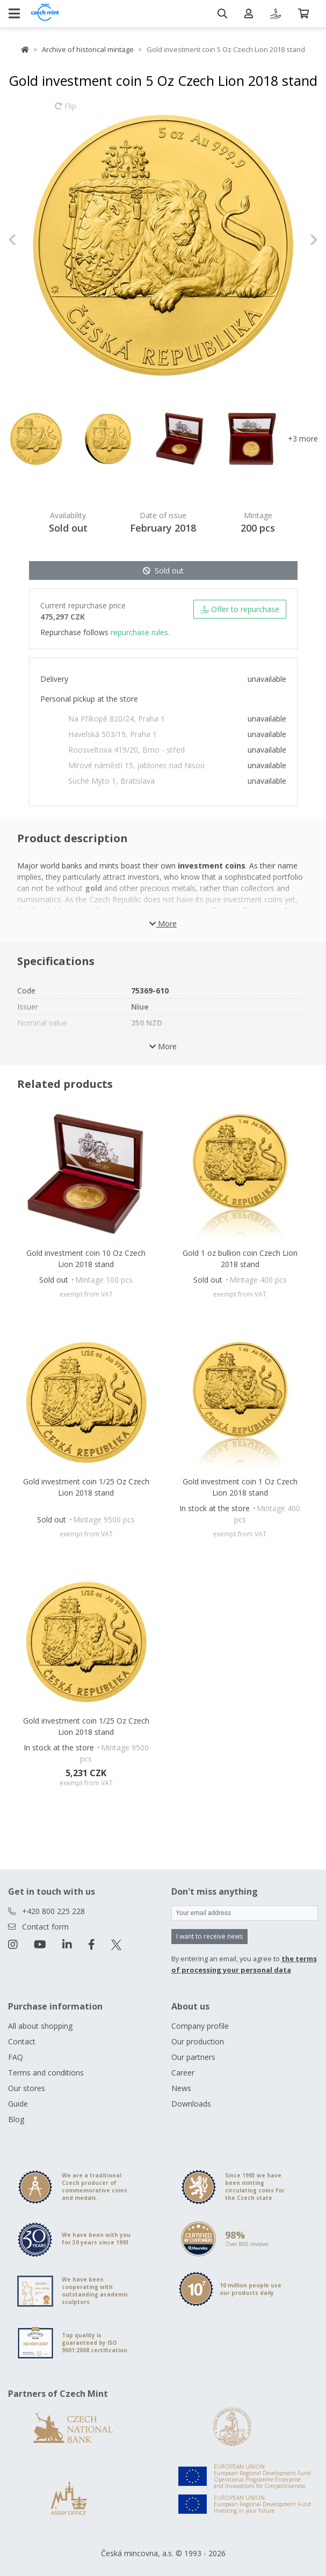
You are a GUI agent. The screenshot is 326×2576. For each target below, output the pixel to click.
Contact (21, 2041)
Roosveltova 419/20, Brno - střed (126, 750)
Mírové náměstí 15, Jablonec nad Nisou (136, 765)
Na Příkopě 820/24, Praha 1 (116, 718)
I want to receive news (209, 1936)
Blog (16, 2119)
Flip (65, 111)
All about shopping (40, 2026)
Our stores (26, 2088)
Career (182, 2072)
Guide (18, 2104)
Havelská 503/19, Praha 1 (112, 734)
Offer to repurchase (239, 609)
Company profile (200, 2026)
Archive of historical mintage (88, 49)
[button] (31, 240)
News (181, 2088)
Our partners (193, 2057)
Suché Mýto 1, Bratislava (111, 781)
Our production (197, 2041)
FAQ (15, 2057)
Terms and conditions (46, 2072)
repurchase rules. (140, 632)
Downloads (191, 2104)
